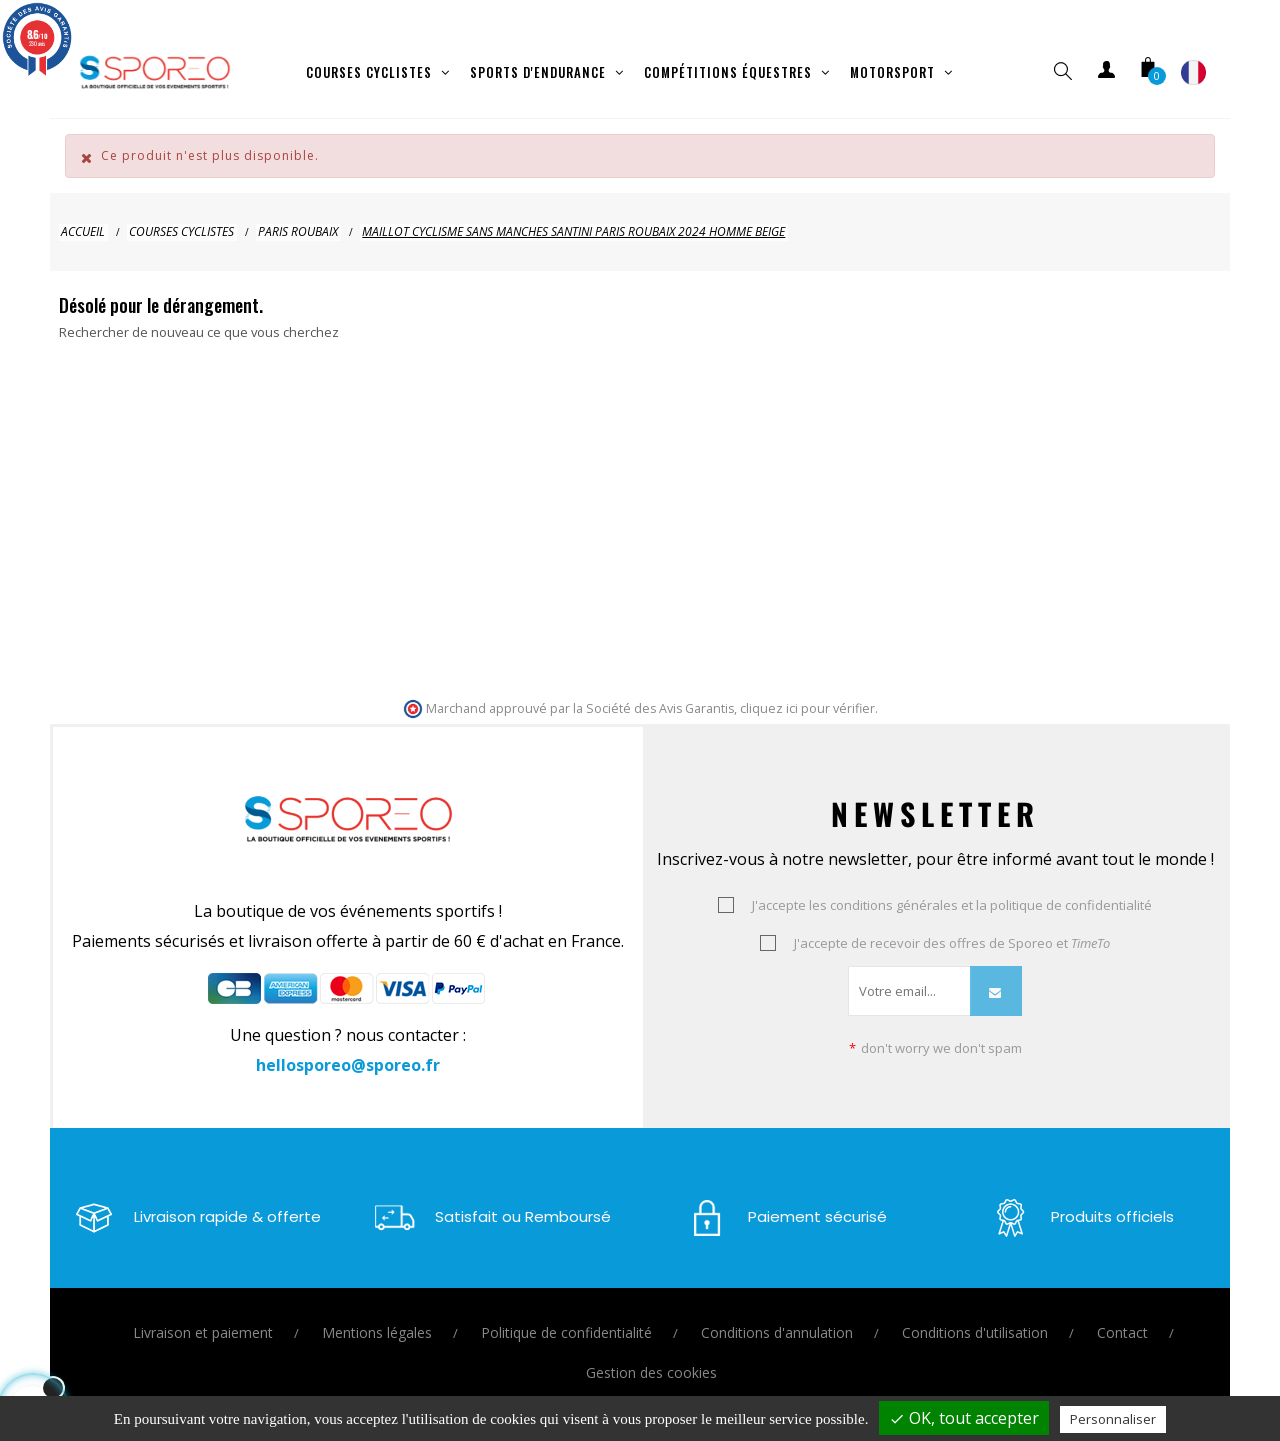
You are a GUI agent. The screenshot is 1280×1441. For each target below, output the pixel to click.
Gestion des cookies (651, 1355)
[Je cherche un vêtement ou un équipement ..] (160, 362)
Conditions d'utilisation (975, 1315)
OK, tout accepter (964, 1418)
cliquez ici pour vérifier (807, 691)
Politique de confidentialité (566, 1315)
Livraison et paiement (203, 1315)
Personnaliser (1113, 1419)
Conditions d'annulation (777, 1315)
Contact (1122, 1315)
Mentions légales (377, 1315)
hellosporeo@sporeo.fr (348, 1048)
